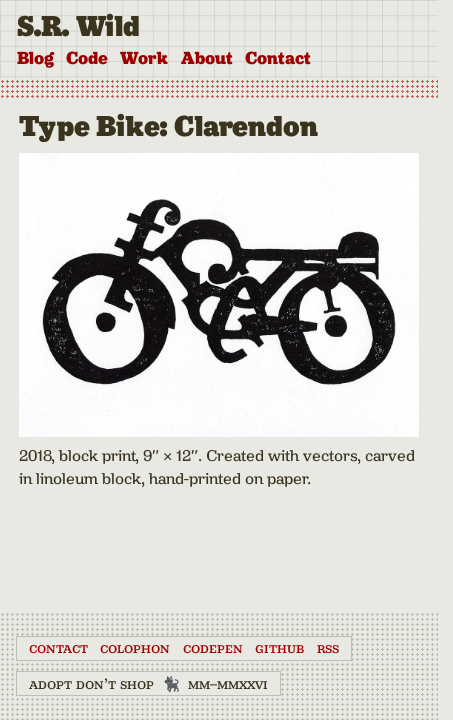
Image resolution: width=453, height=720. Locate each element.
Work (144, 58)
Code (87, 58)
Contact (278, 58)
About (207, 58)
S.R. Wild (78, 26)
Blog (35, 58)
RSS (328, 648)
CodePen (213, 648)
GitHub (279, 648)
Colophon (135, 648)
